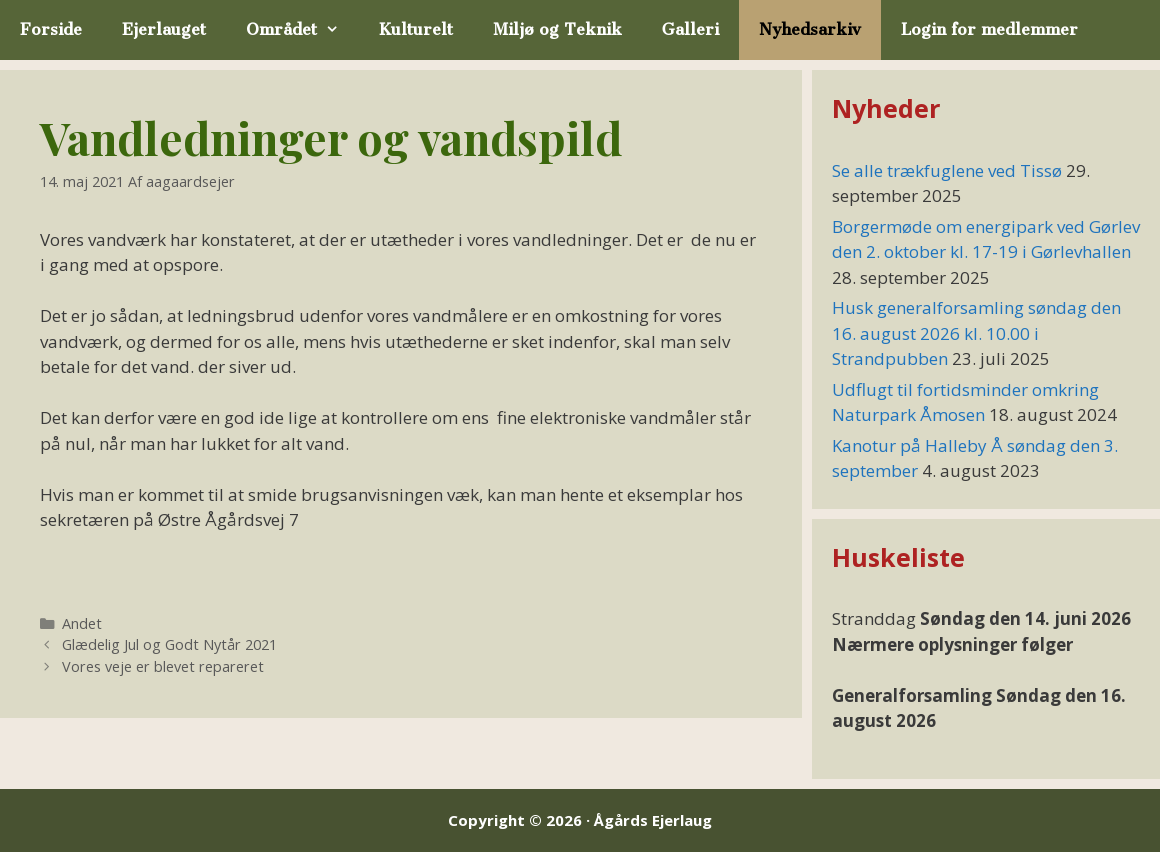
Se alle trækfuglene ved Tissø (947, 170)
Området (302, 30)
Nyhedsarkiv (810, 29)
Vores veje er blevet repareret (163, 666)
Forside (51, 29)
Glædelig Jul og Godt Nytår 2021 (169, 644)
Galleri (690, 29)
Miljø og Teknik (557, 29)
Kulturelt (416, 29)
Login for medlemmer (989, 29)
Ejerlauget (164, 29)
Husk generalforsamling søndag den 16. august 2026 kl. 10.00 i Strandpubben (976, 333)
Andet (82, 623)
